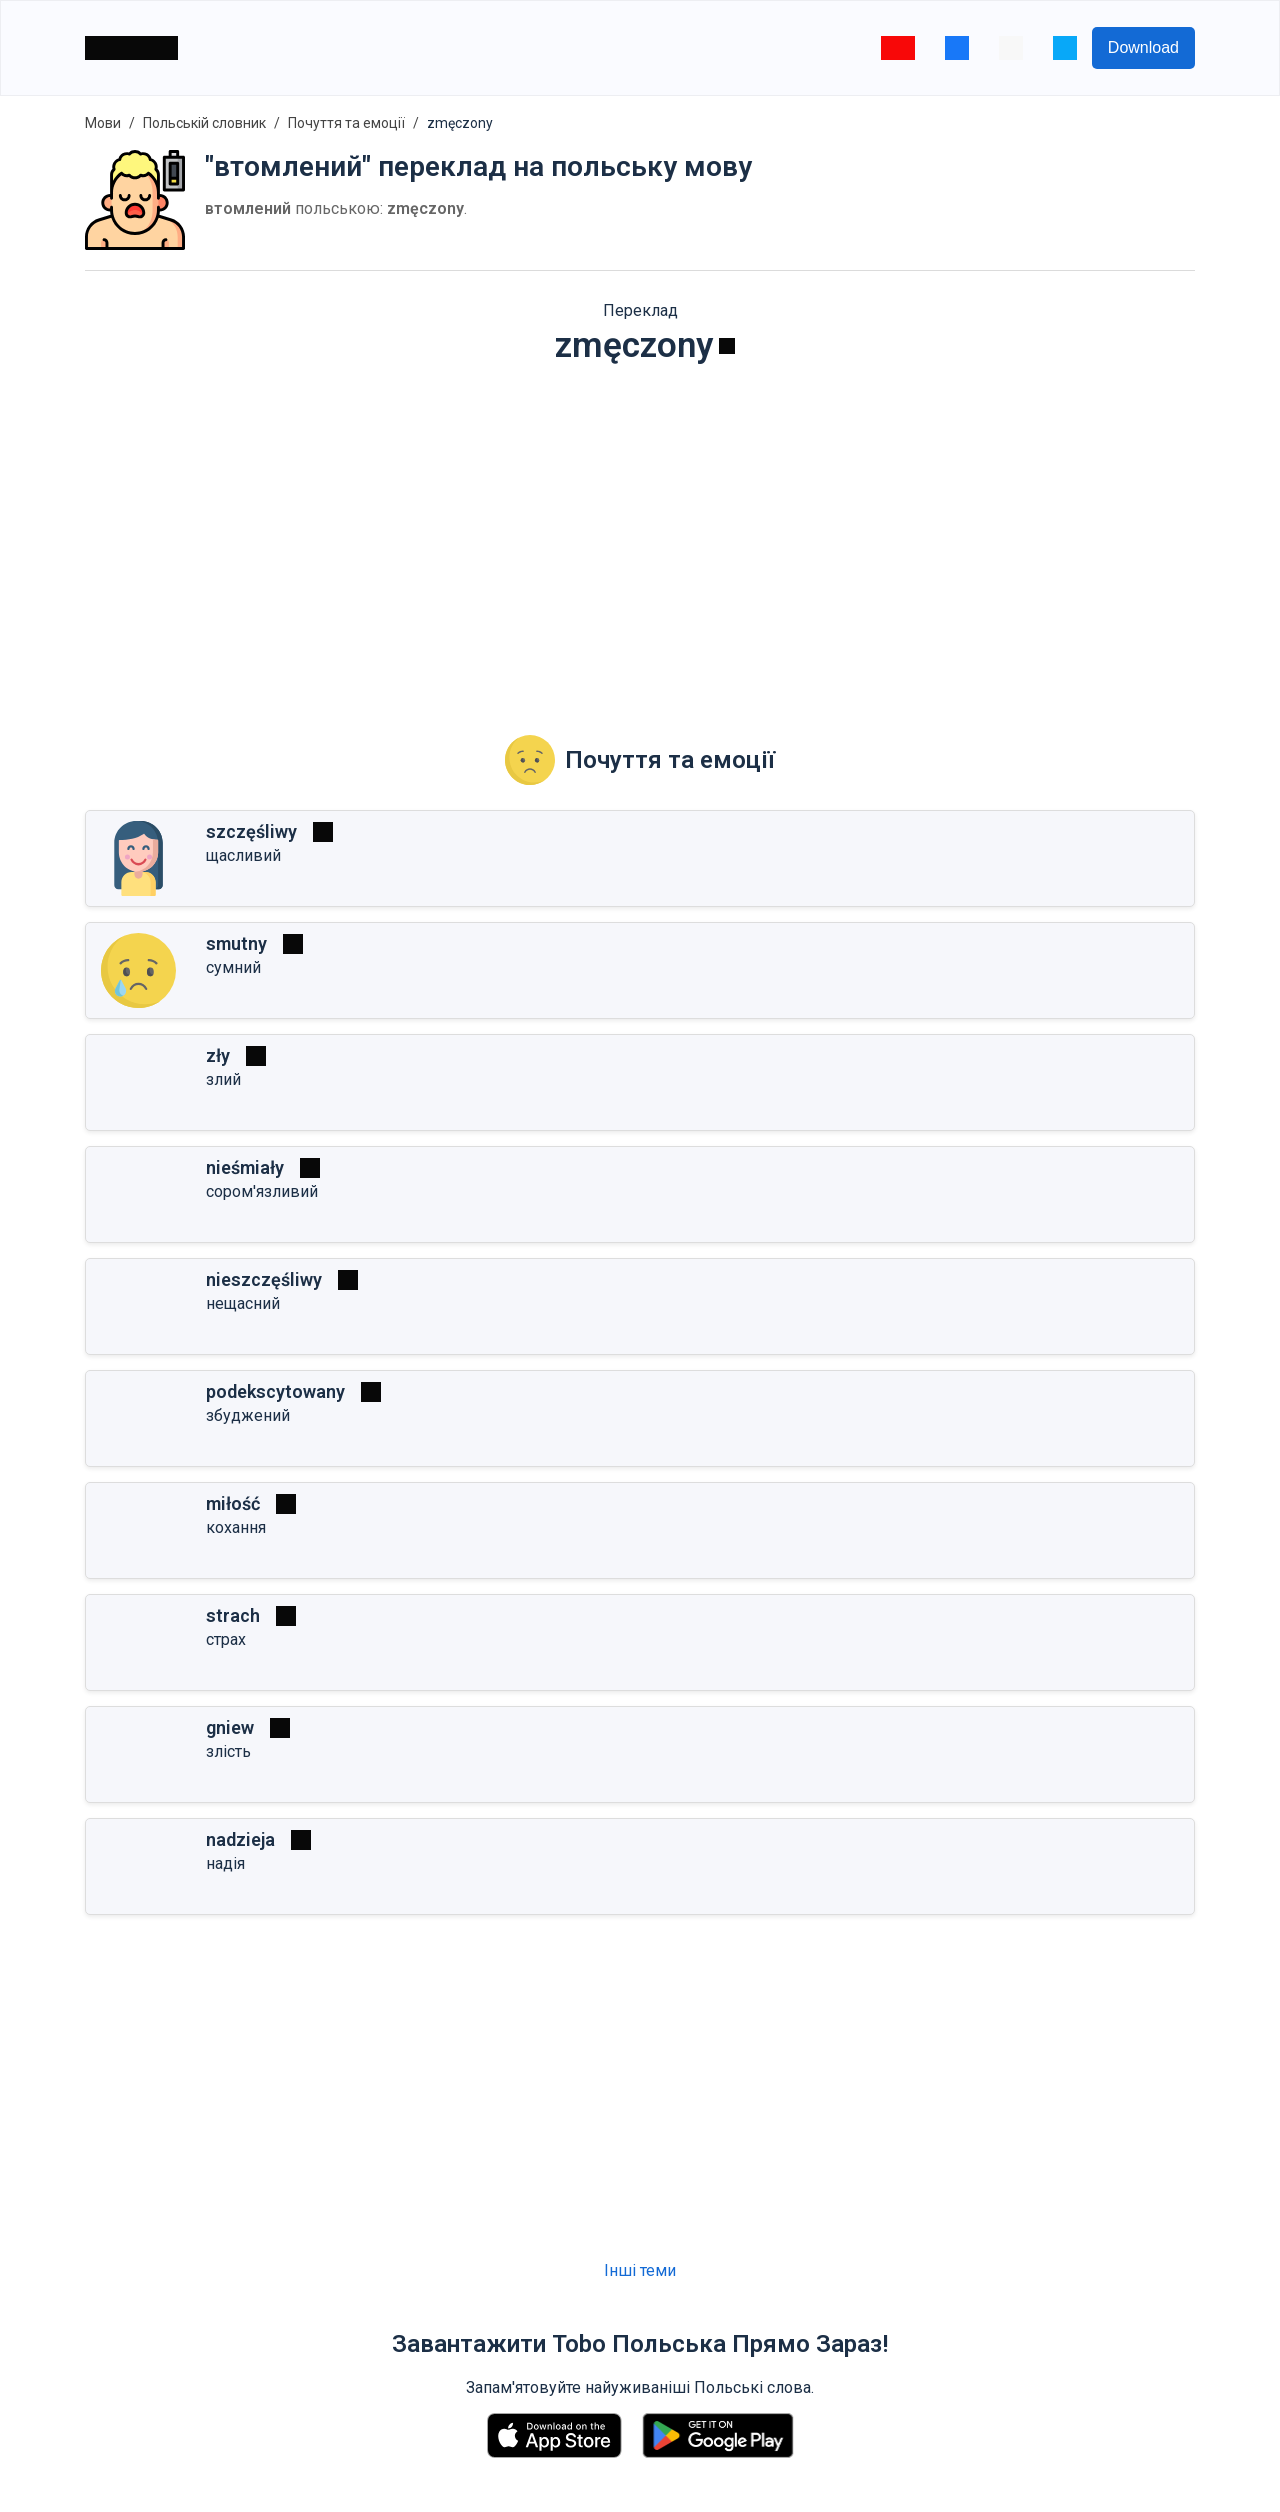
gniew (230, 1727)
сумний (233, 967)
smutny (236, 943)
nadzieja (240, 1839)
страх (226, 1639)
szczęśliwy (251, 831)
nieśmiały (245, 1167)
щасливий (243, 855)
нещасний (243, 1303)
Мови (103, 123)
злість (228, 1751)
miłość (233, 1503)
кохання (236, 1527)
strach (233, 1615)
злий (223, 1079)
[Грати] (727, 346)
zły (218, 1055)
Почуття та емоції (346, 123)
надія (225, 1863)
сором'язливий (262, 1191)
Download (1143, 47)
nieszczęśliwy (264, 1279)
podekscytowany (275, 1391)
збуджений (248, 1415)
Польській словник (204, 123)
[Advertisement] (640, 536)
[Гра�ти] (286, 1504)
